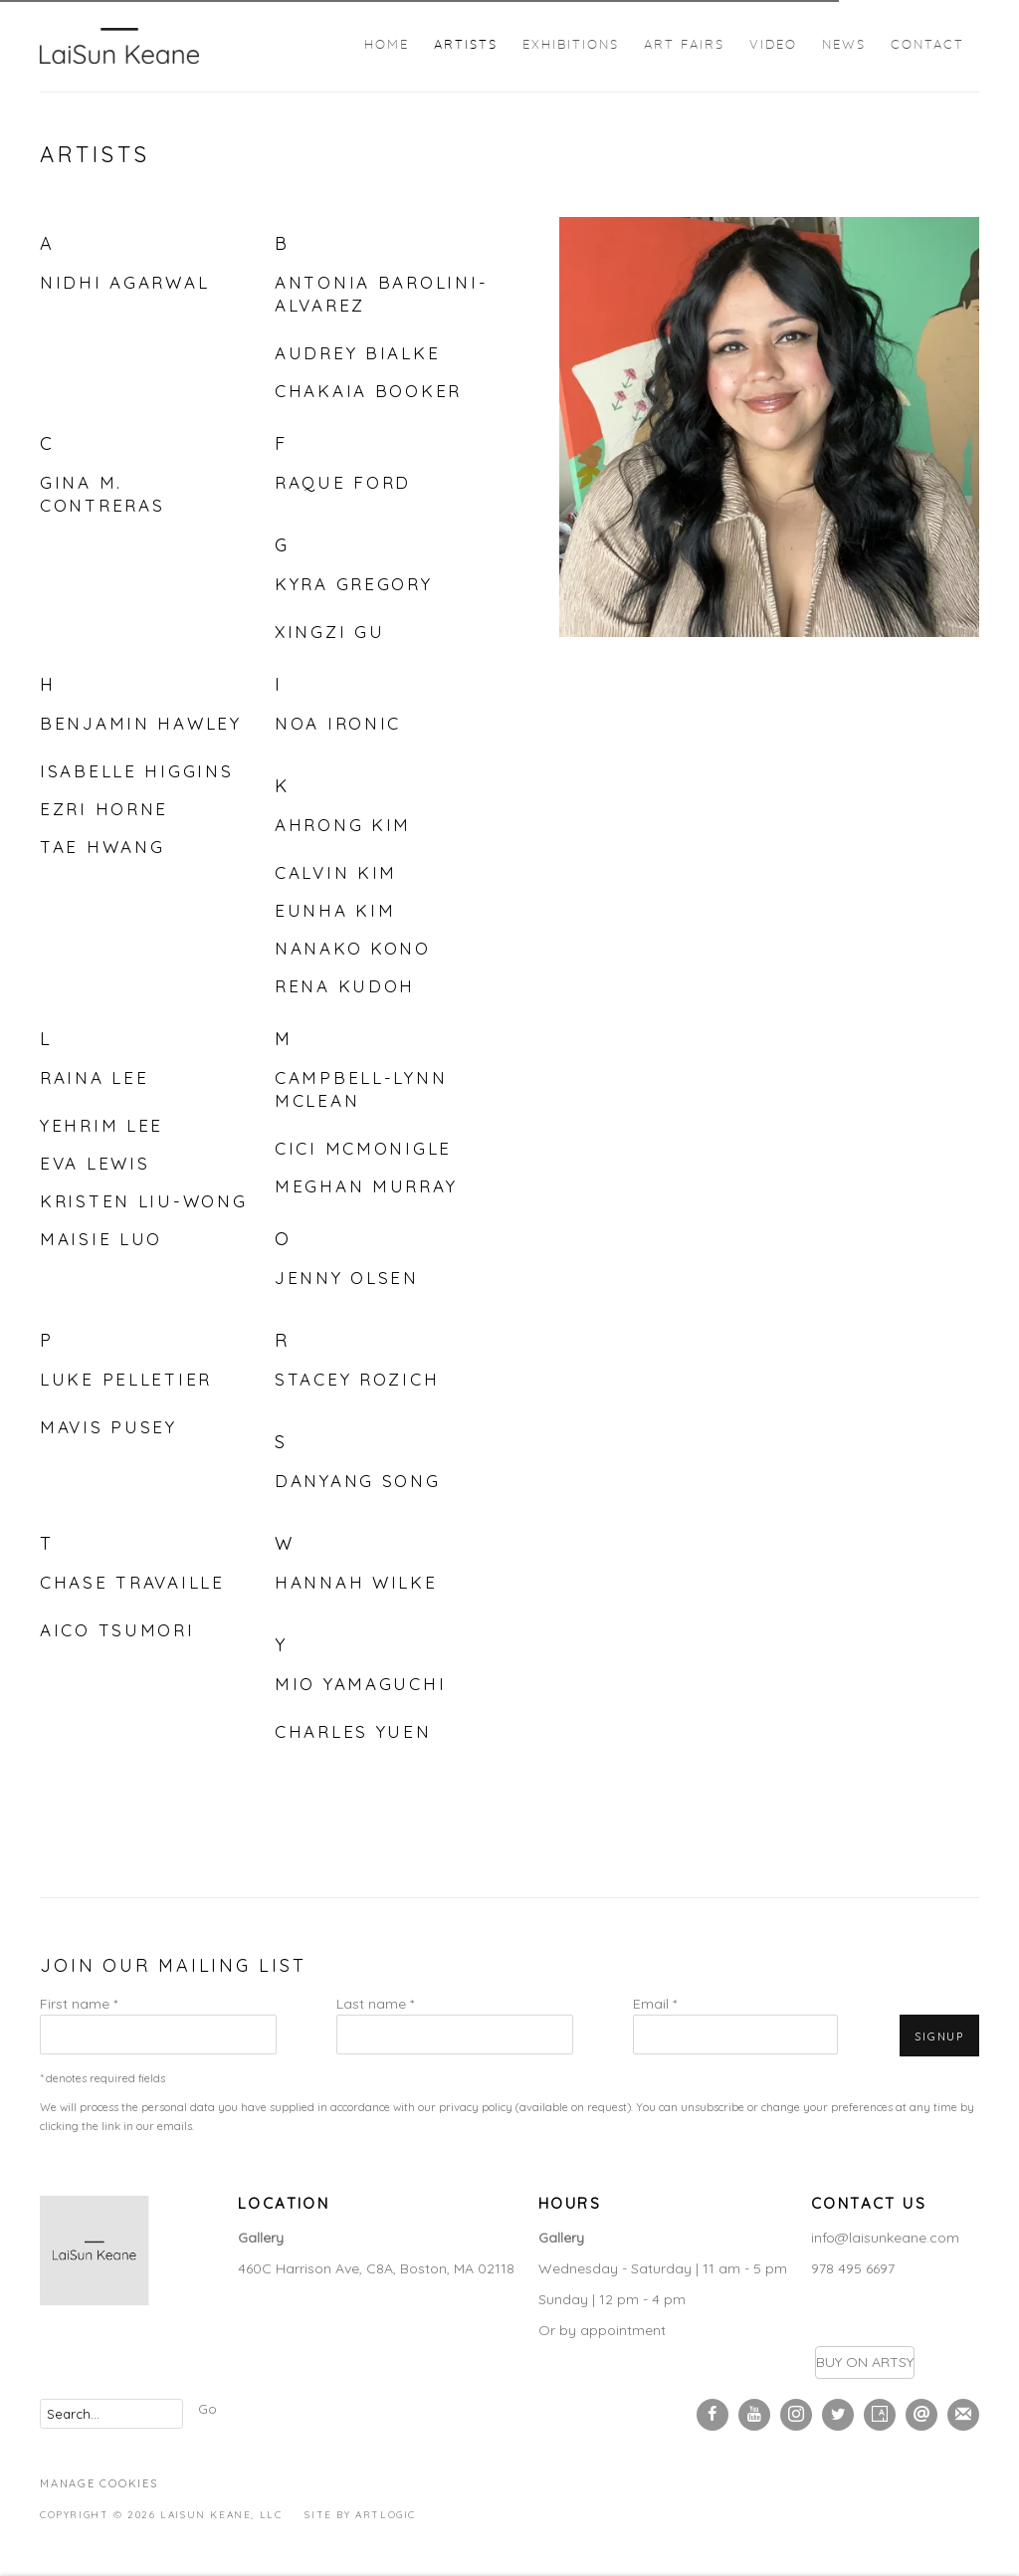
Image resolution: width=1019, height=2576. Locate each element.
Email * (655, 2004)
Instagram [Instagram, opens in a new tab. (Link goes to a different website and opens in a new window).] (796, 2415)
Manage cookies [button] (99, 2483)
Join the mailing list (963, 2415)
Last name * (375, 2004)
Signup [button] (939, 2036)
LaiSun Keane (119, 46)
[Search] (111, 2414)
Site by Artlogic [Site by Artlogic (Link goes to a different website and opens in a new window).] (360, 2514)
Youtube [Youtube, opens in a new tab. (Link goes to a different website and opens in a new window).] (754, 2415)
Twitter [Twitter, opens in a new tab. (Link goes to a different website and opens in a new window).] (838, 2415)
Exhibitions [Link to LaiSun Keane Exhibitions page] (570, 45)
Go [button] (207, 2409)
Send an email (921, 2415)
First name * (78, 2004)
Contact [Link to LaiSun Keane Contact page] (927, 45)
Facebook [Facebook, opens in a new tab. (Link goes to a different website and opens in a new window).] (712, 2415)
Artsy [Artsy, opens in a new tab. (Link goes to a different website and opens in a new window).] (880, 2415)
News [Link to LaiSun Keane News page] (844, 45)
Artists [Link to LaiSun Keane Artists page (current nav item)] (466, 45)
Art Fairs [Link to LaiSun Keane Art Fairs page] (684, 45)
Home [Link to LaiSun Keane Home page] (386, 45)
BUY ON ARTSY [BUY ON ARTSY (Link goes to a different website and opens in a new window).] (865, 2362)
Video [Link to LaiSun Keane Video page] (773, 45)
